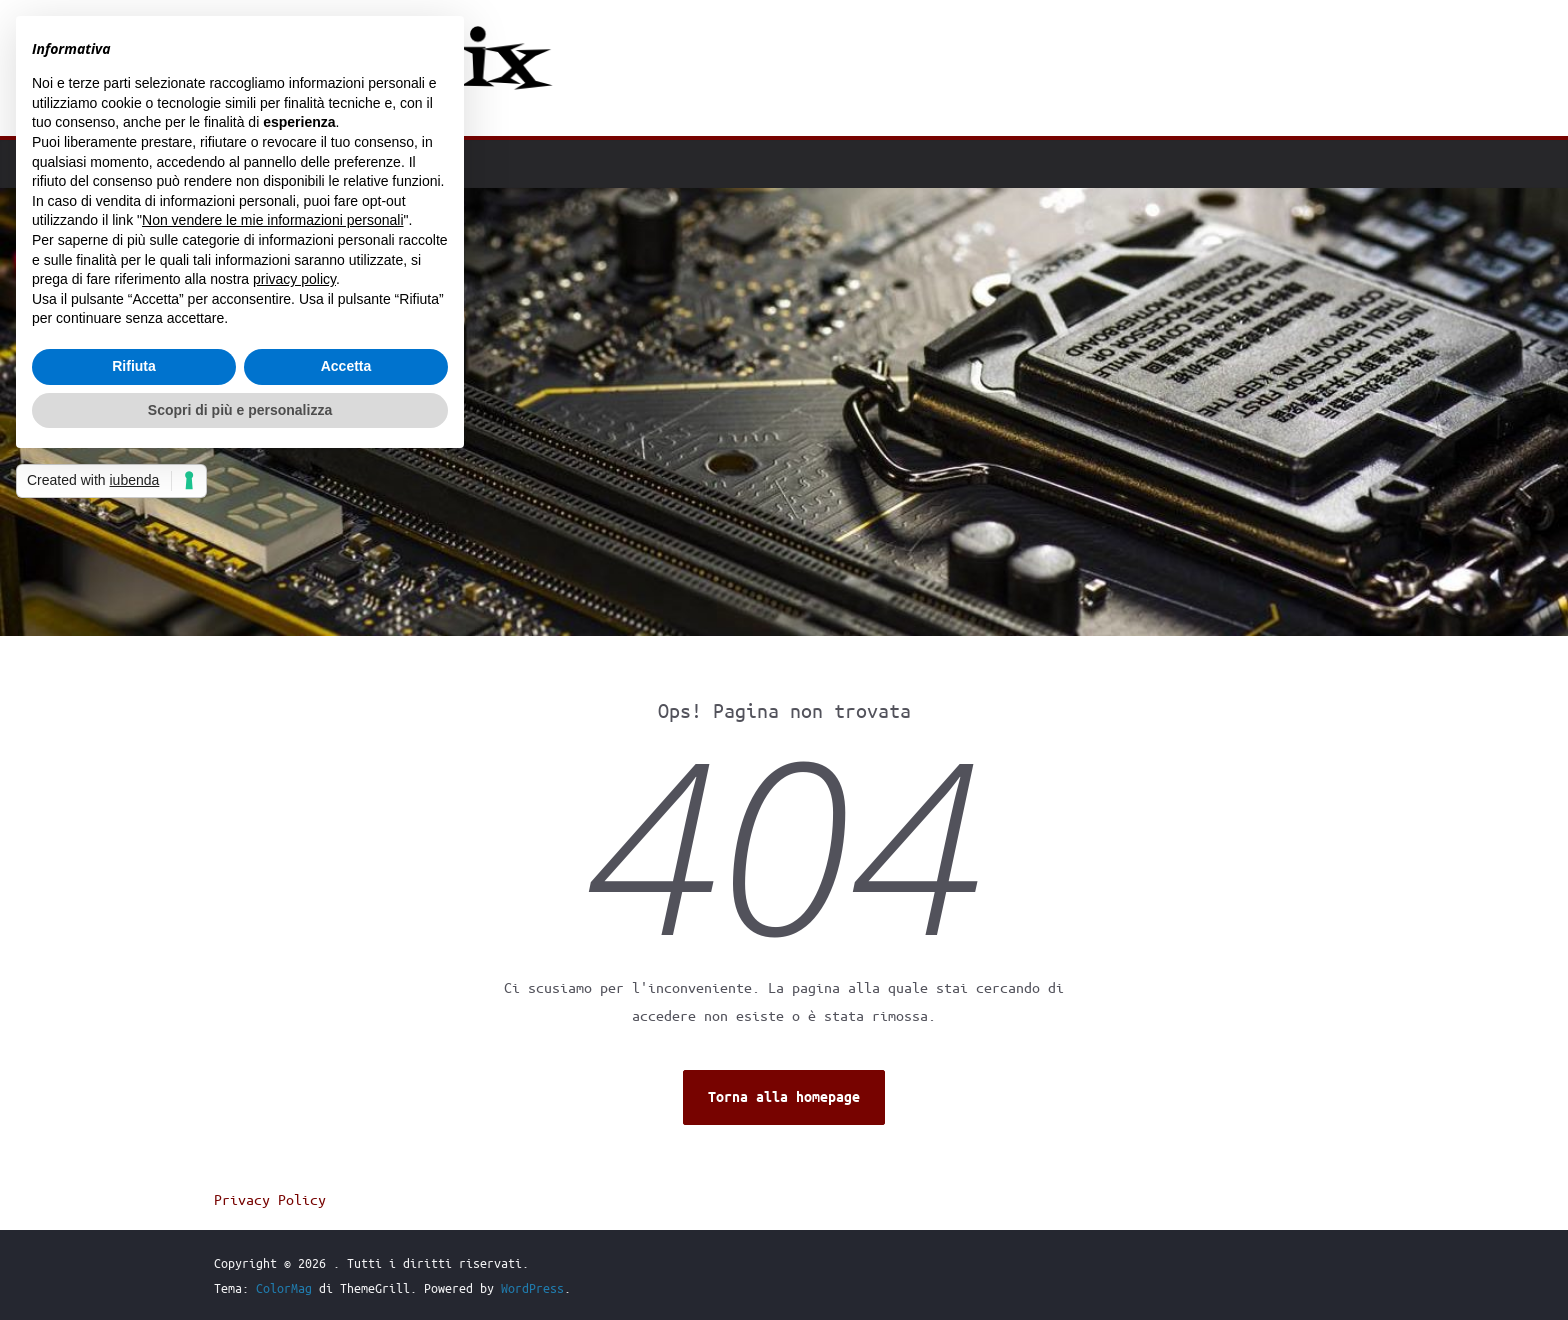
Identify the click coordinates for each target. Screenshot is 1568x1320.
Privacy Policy (270, 1199)
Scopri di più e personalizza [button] (240, 410)
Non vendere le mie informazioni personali (272, 220)
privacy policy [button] (294, 279)
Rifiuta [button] (134, 366)
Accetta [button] (346, 366)
